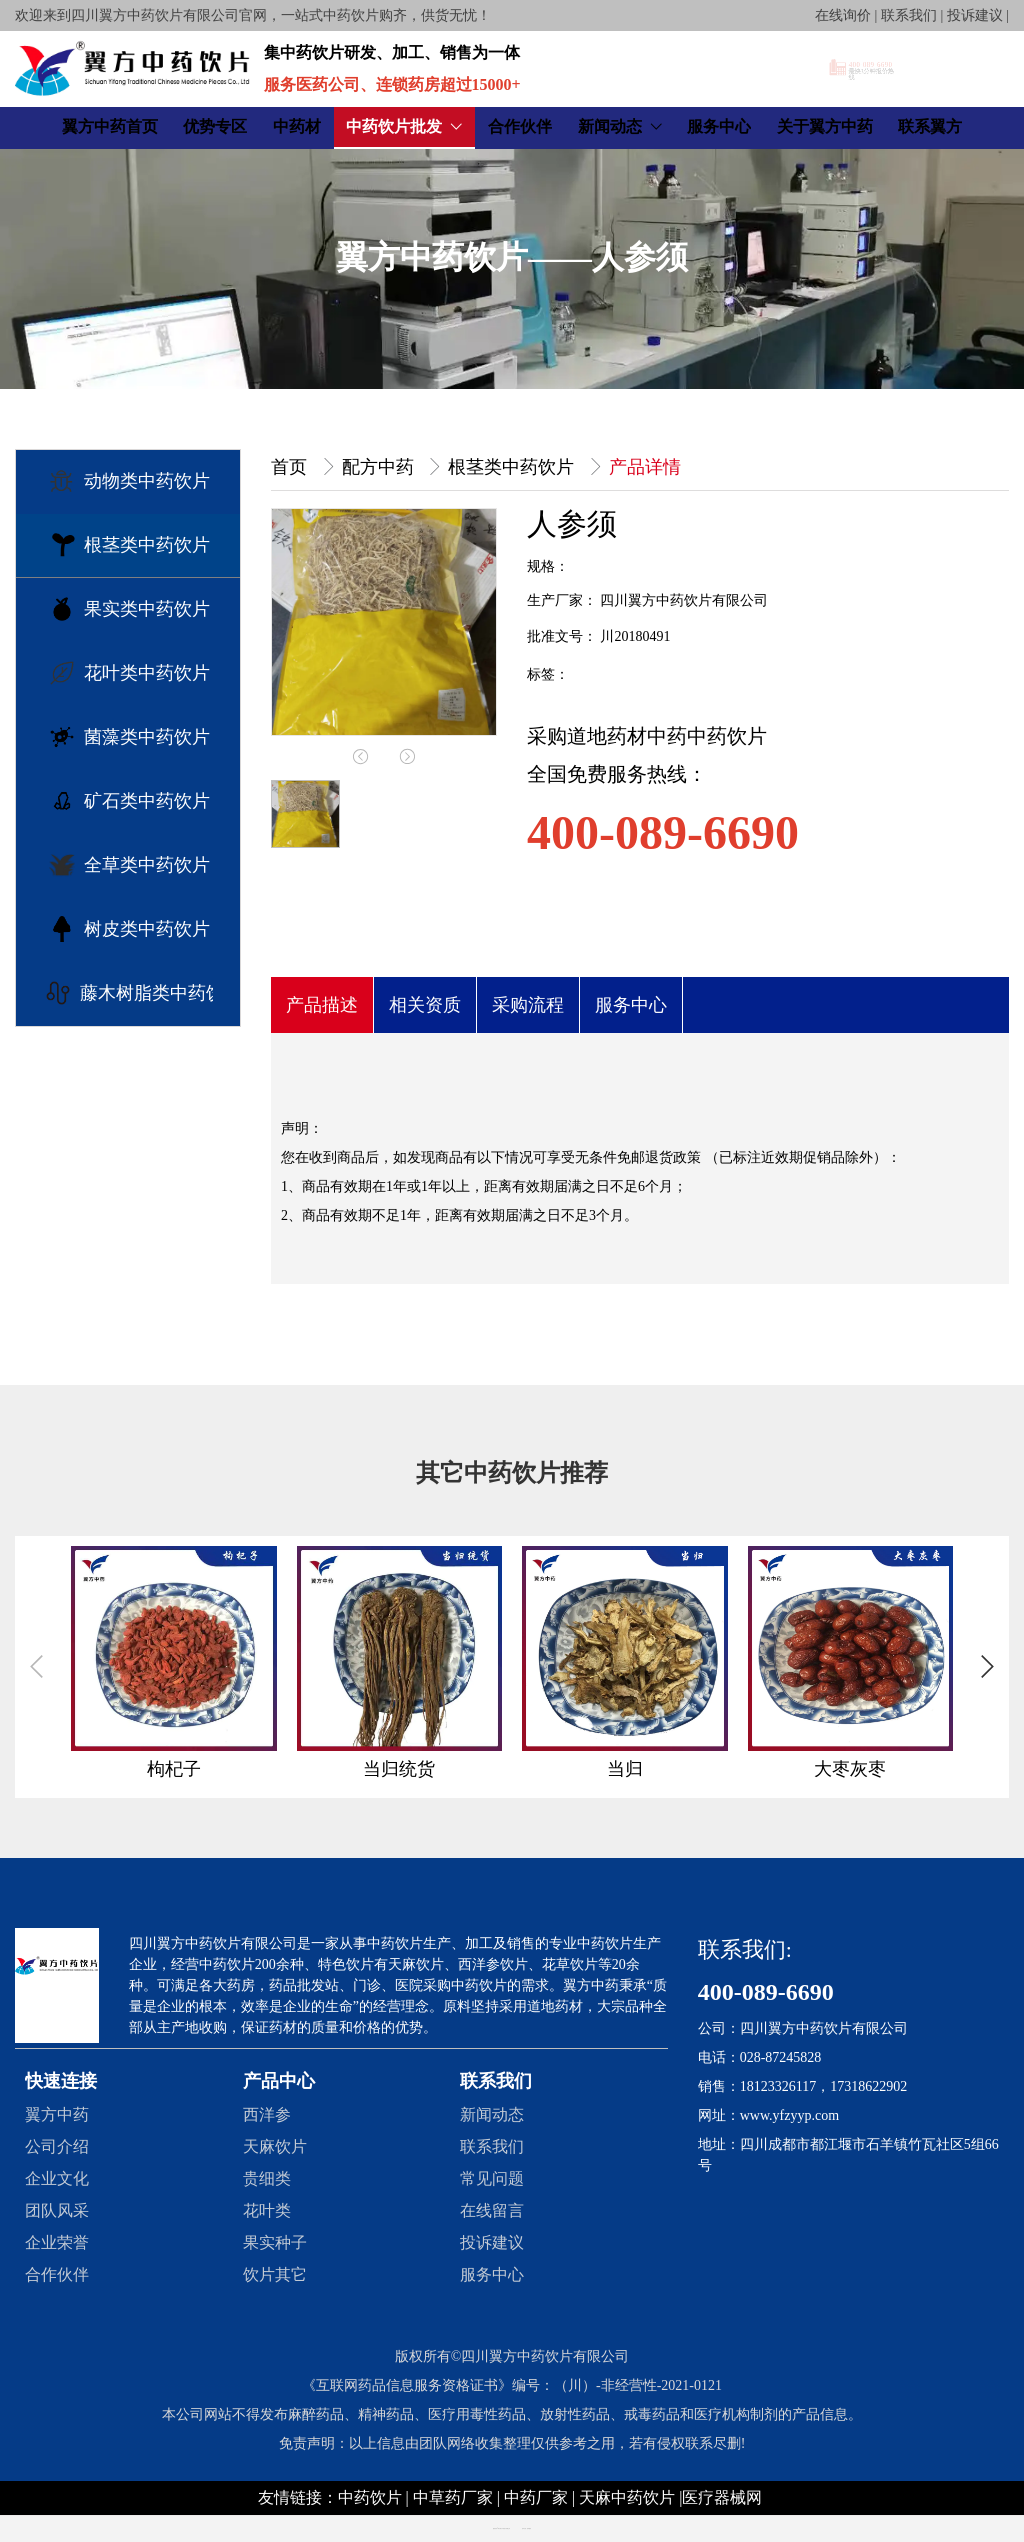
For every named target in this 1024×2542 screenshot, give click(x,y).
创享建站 (529, 2528)
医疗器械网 (722, 2497)
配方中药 (380, 467)
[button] (987, 1666)
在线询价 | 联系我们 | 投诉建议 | (912, 15)
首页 (291, 467)
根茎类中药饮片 (513, 467)
